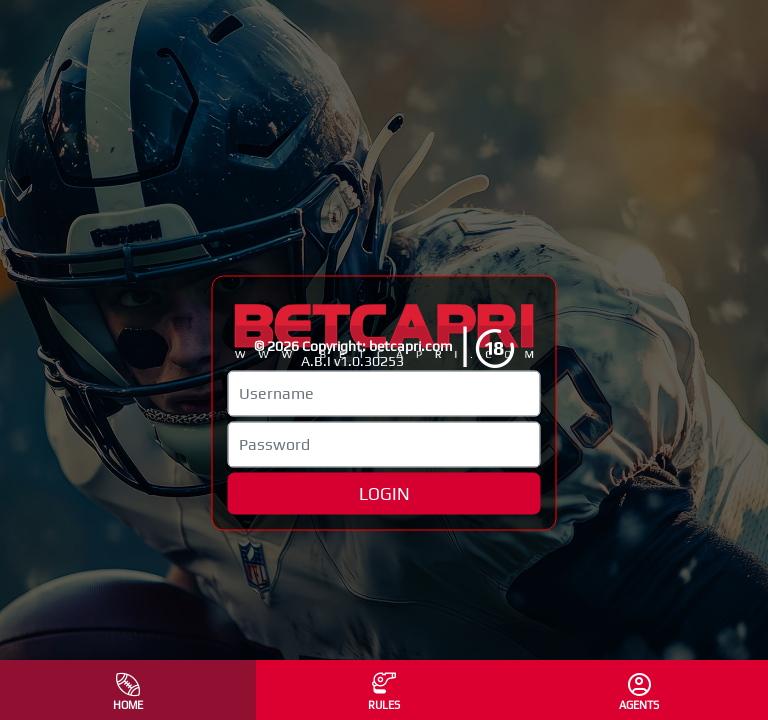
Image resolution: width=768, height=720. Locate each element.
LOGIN (384, 493)
